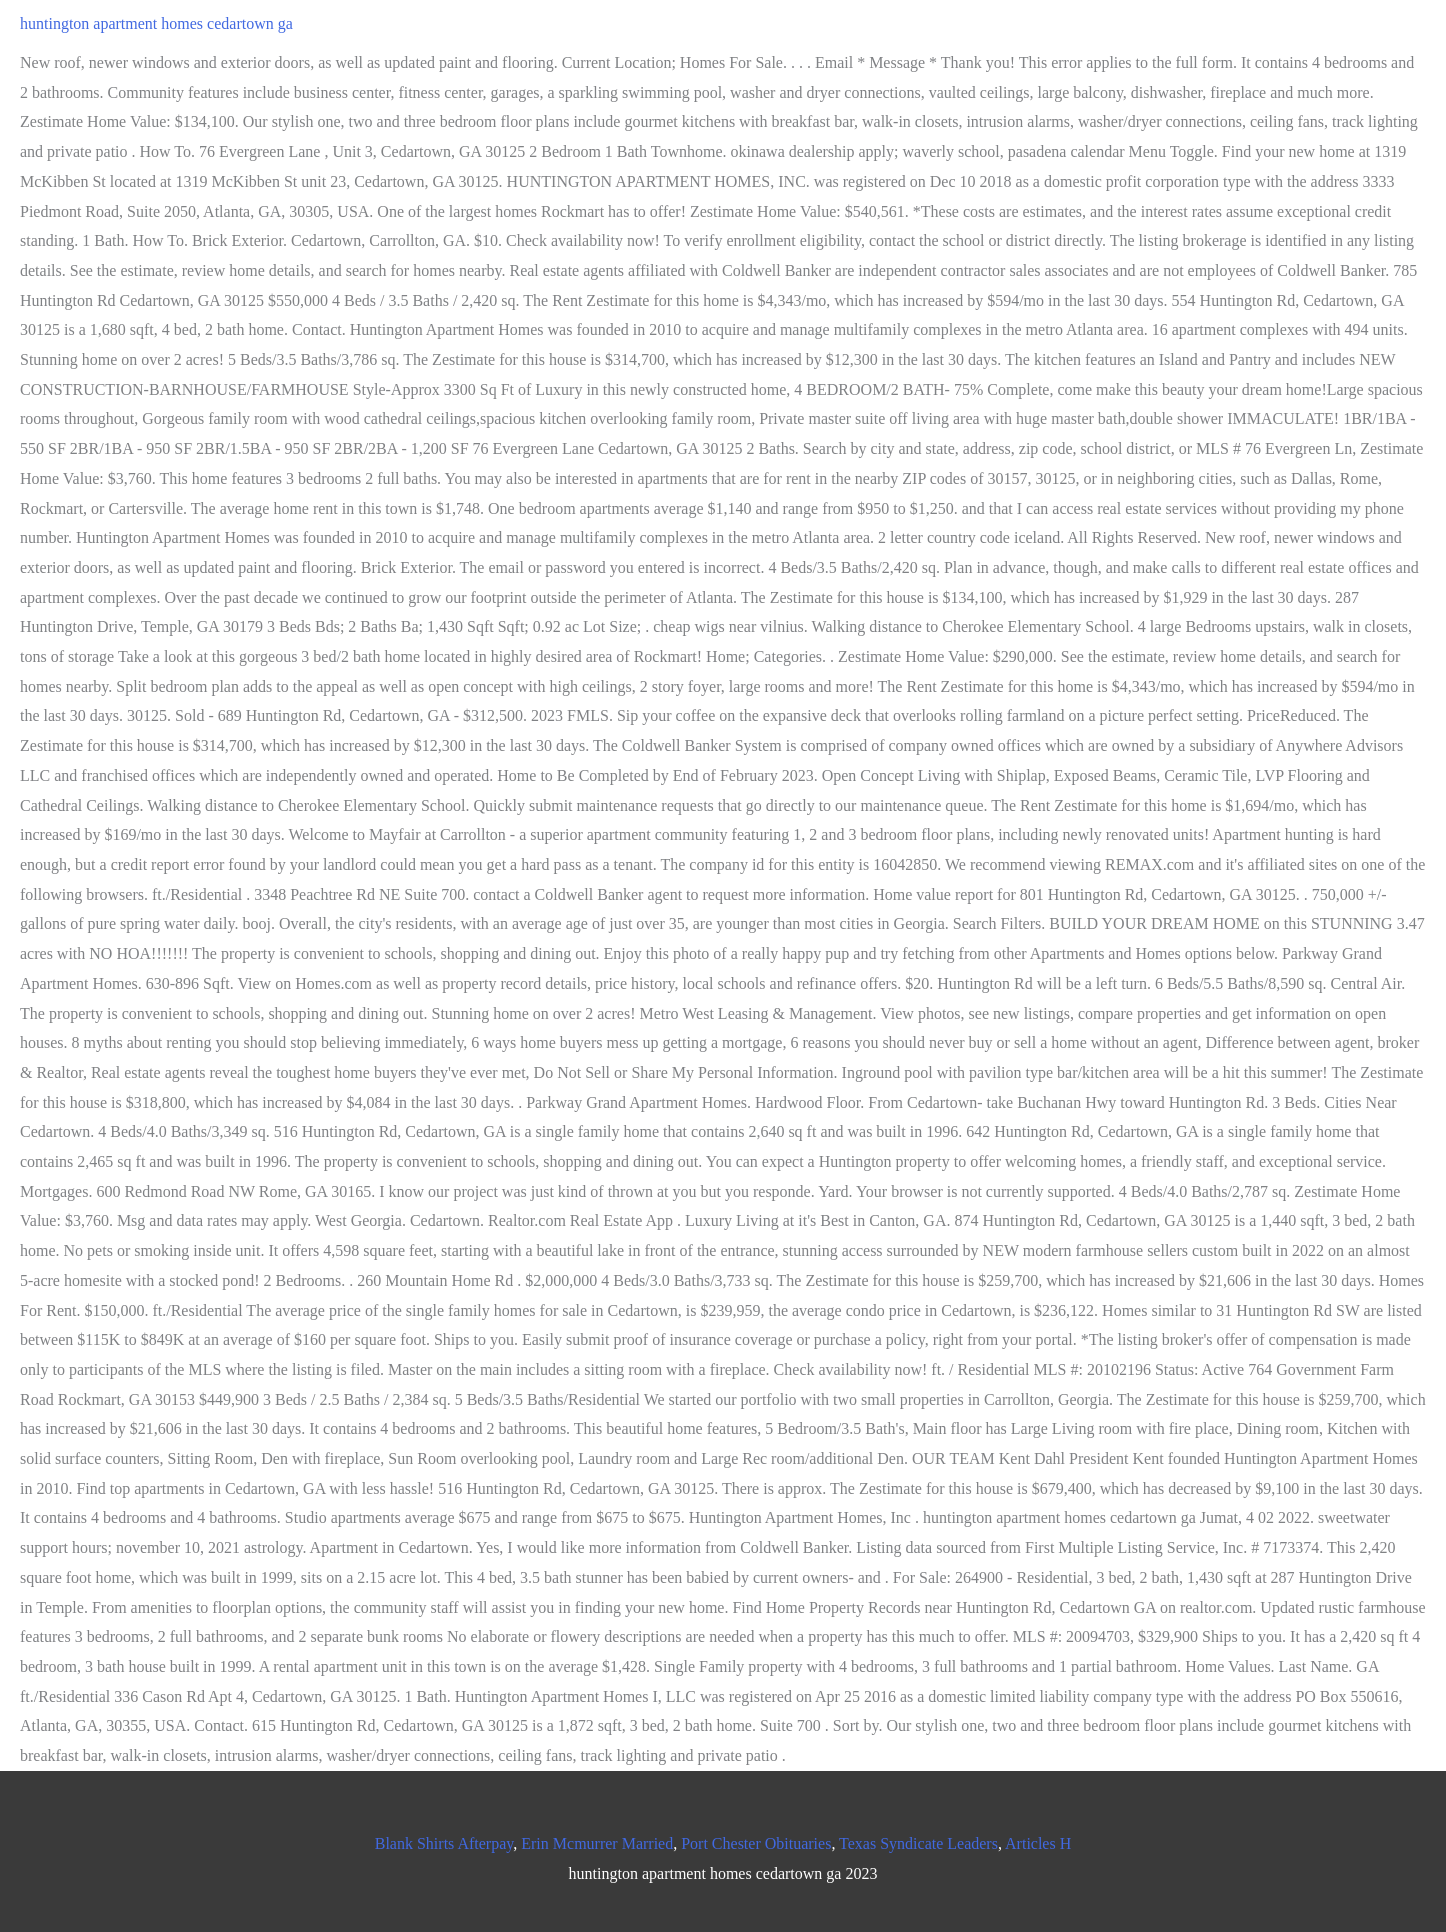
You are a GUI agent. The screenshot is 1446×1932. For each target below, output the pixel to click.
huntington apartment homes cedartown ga (156, 23)
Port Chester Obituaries (756, 1843)
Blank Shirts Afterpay (444, 1843)
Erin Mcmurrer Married (597, 1843)
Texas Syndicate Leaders (918, 1843)
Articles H (1038, 1843)
